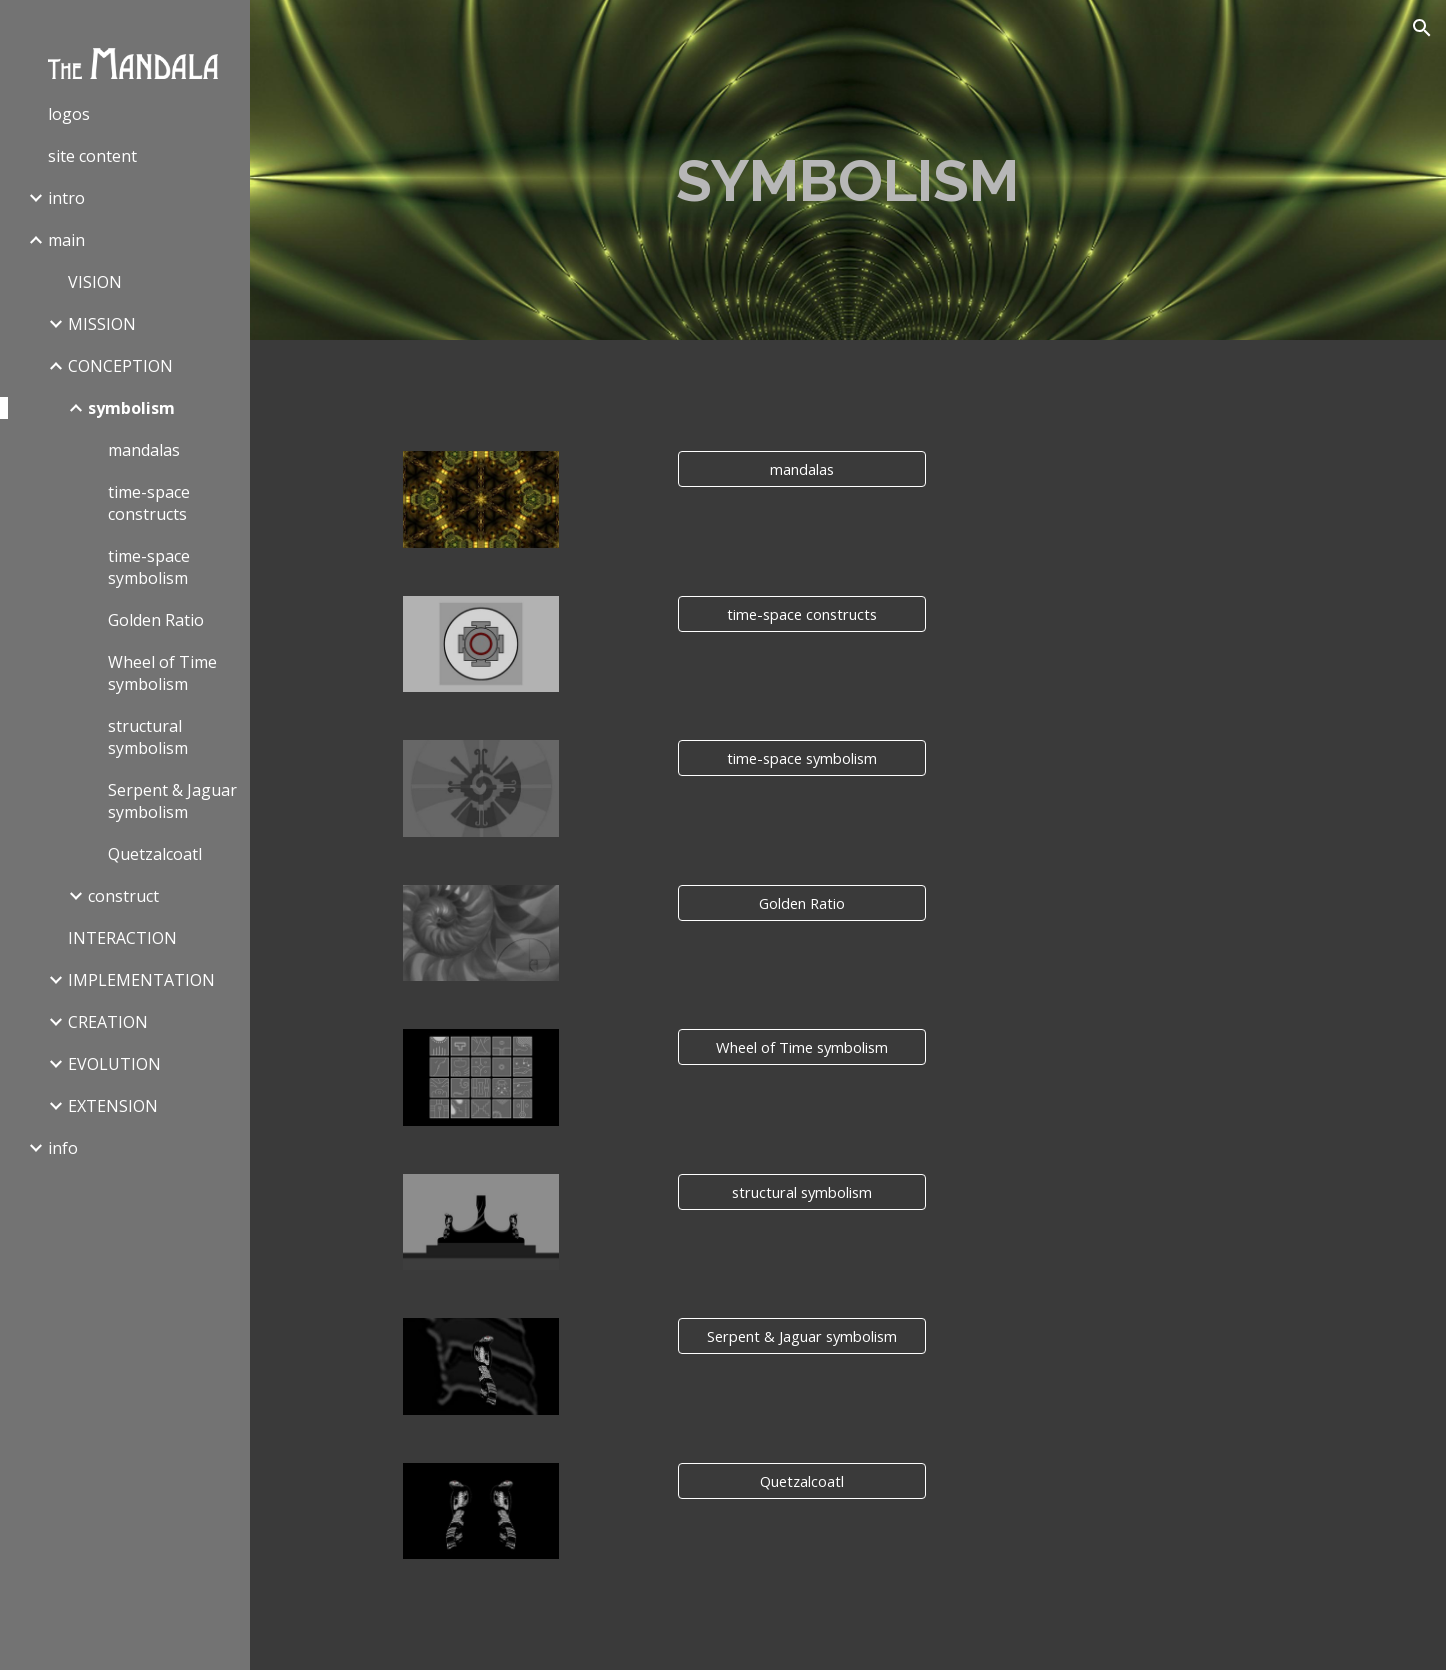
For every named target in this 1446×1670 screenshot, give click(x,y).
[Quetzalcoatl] (802, 1480)
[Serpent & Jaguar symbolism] (802, 1335)
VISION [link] (95, 282)
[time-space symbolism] (802, 758)
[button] (1422, 28)
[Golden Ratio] (802, 902)
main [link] (66, 240)
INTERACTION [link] (122, 938)
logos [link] (69, 114)
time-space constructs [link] (149, 503)
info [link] (63, 1148)
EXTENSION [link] (113, 1106)
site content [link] (92, 156)
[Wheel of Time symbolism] (802, 1047)
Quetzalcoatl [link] (155, 854)
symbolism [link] (131, 408)
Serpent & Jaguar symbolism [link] (172, 801)
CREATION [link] (108, 1022)
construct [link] (123, 896)
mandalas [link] (144, 450)
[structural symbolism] (802, 1191)
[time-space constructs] (802, 613)
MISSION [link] (102, 324)
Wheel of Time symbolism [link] (162, 673)
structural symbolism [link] (148, 737)
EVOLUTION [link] (114, 1064)
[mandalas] (802, 469)
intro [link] (66, 198)
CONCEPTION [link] (120, 366)
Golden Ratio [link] (156, 620)
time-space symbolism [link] (149, 567)
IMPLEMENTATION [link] (141, 980)
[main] (848, 169)
